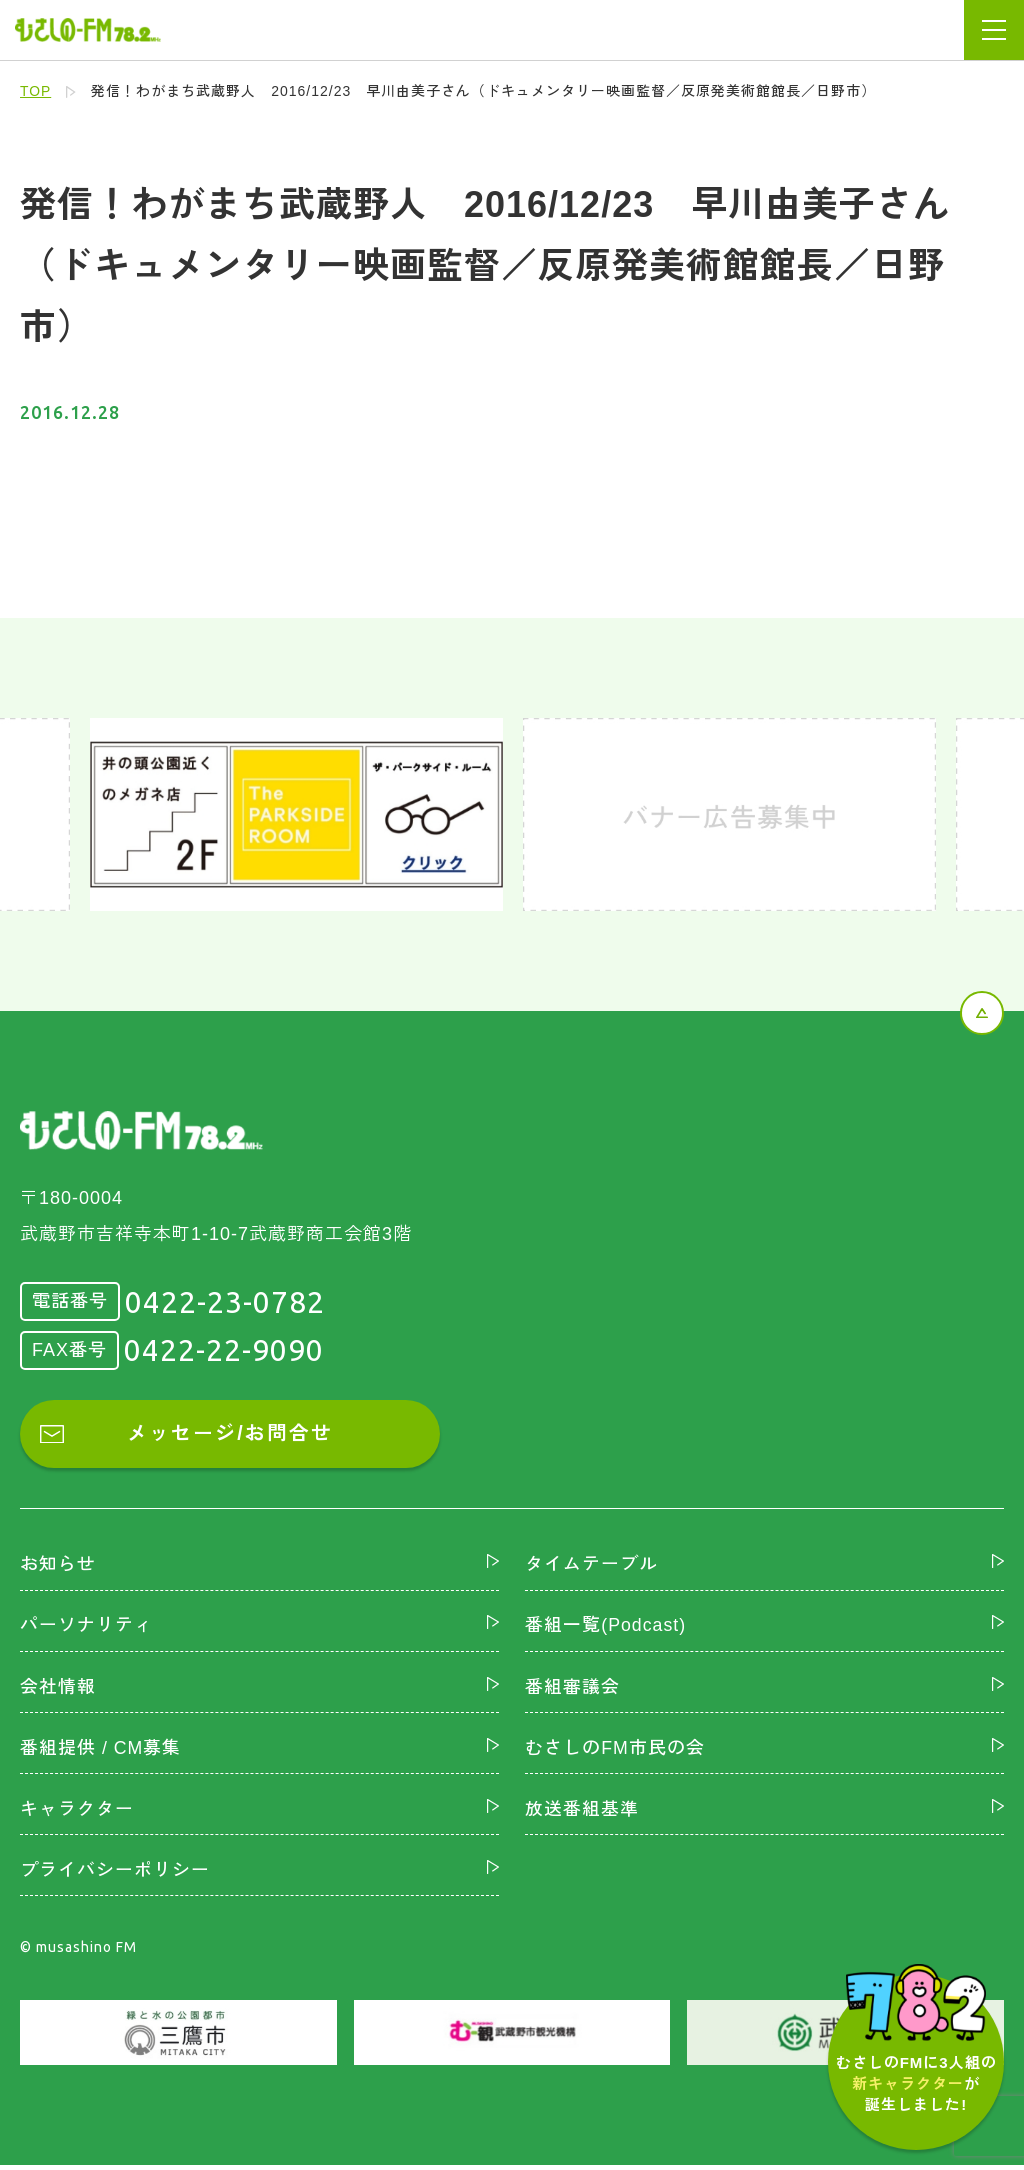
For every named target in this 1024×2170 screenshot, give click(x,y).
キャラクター (77, 1812)
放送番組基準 (582, 1812)
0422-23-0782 (225, 1302)
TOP (36, 91)
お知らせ (58, 1566)
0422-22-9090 (224, 1350)
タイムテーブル (591, 1566)
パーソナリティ (86, 1627)
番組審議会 (572, 1689)
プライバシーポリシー (115, 1874)
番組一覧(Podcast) (606, 1627)
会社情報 (58, 1689)
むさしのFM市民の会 (615, 1750)
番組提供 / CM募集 (101, 1750)
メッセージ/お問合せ (230, 1435)
